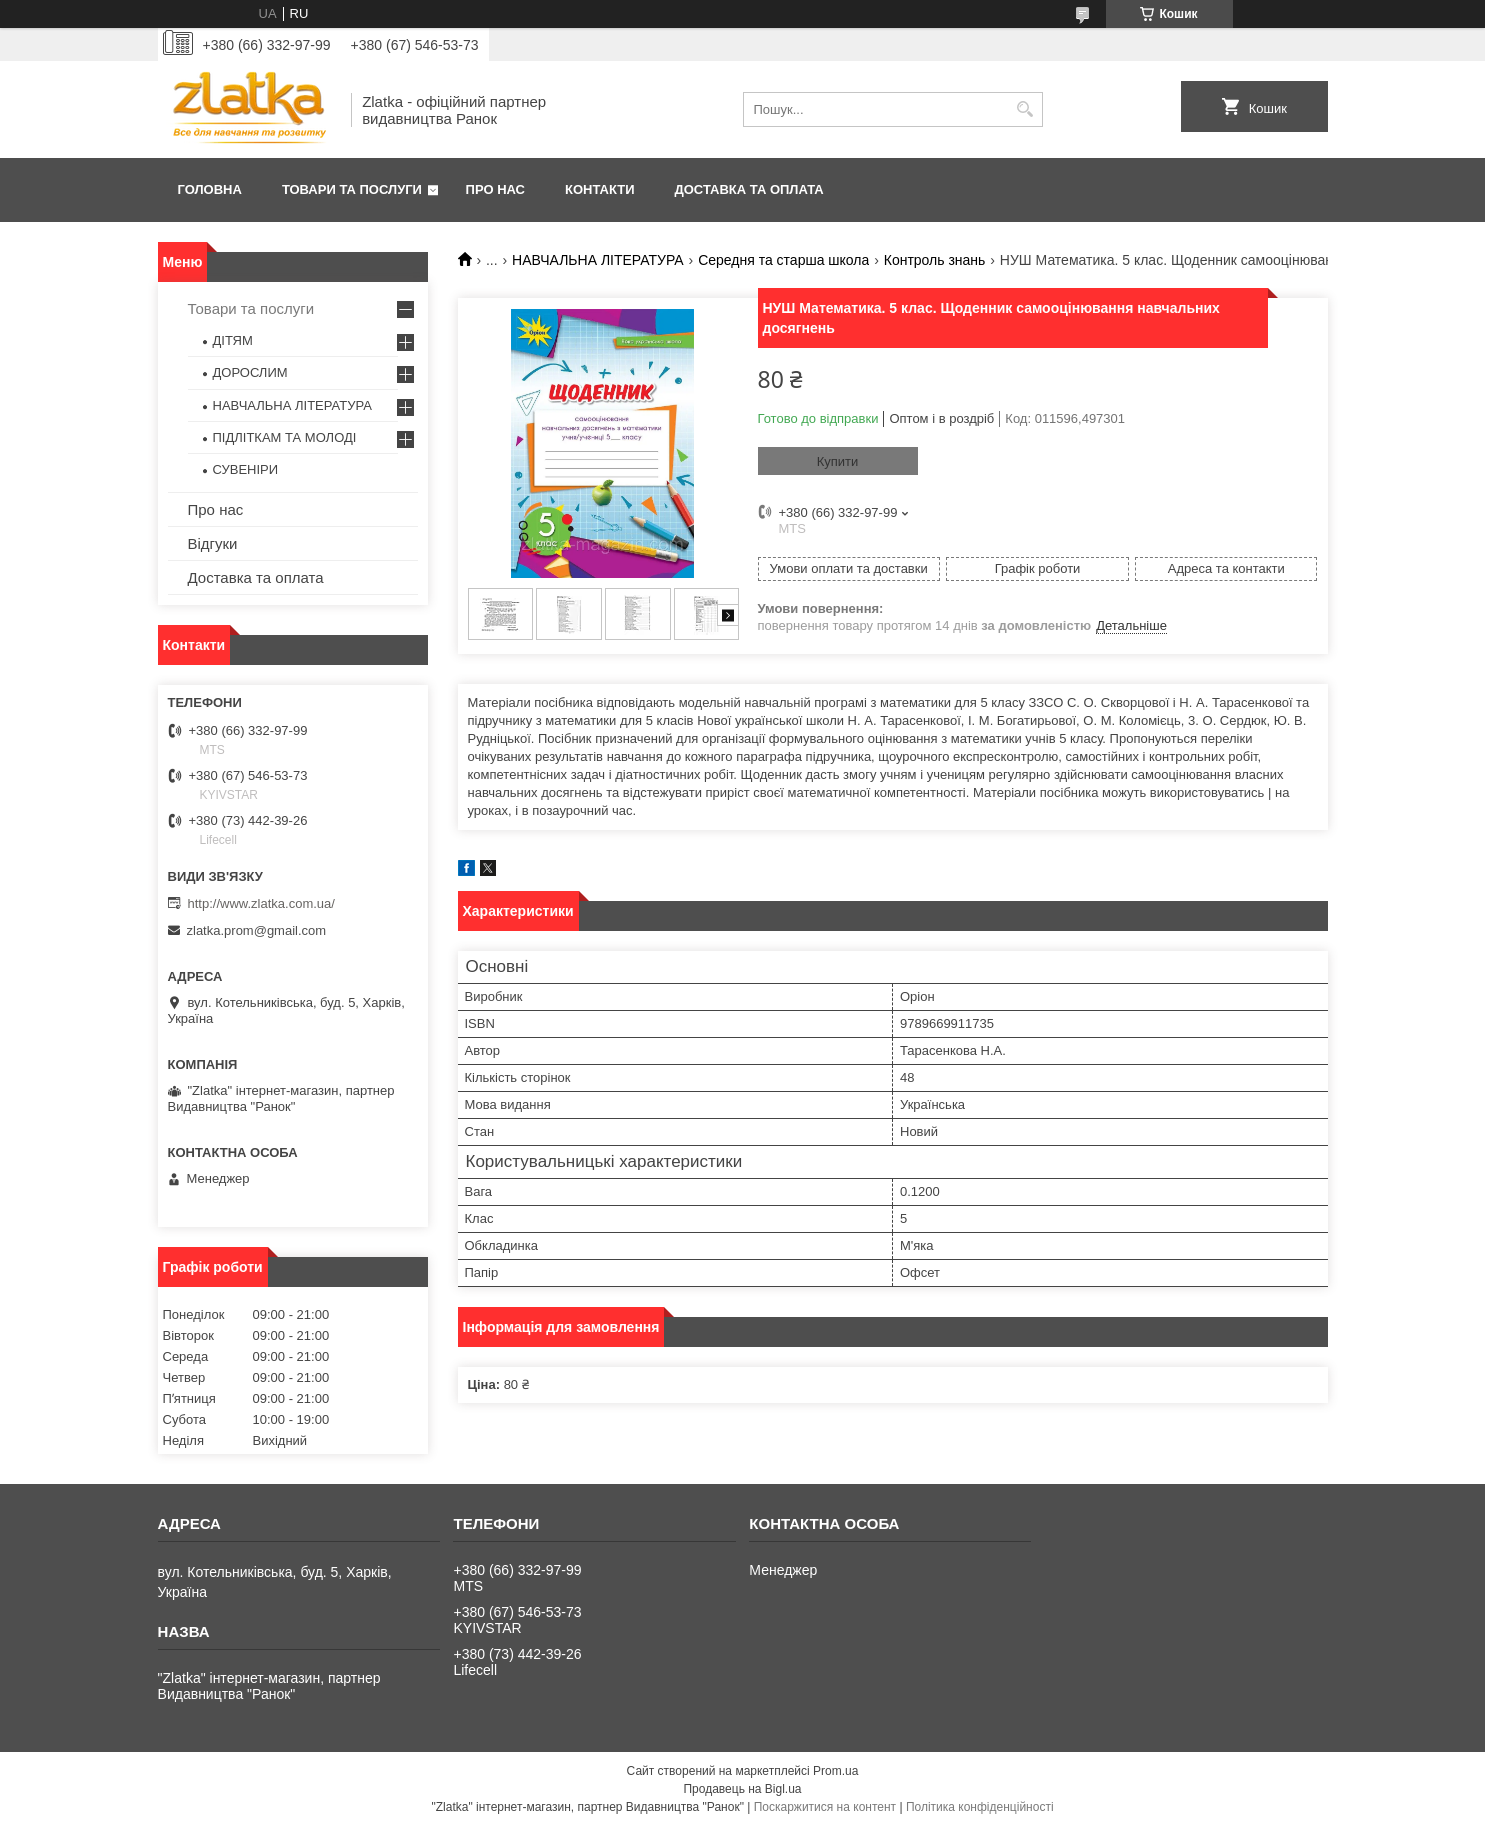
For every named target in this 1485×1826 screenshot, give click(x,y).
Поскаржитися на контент (825, 1807)
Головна (210, 189)
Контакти (600, 189)
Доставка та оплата (749, 189)
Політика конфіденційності (980, 1807)
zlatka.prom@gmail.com (257, 930)
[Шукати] (1025, 109)
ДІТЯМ (233, 340)
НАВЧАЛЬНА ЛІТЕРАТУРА (598, 260)
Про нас (495, 189)
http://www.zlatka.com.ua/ (261, 903)
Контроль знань (935, 260)
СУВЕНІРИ (246, 469)
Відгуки (213, 543)
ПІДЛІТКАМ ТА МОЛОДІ (285, 437)
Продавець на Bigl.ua (742, 1789)
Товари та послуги (352, 189)
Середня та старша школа (783, 260)
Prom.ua (835, 1771)
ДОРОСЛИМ (250, 372)
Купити (838, 461)
